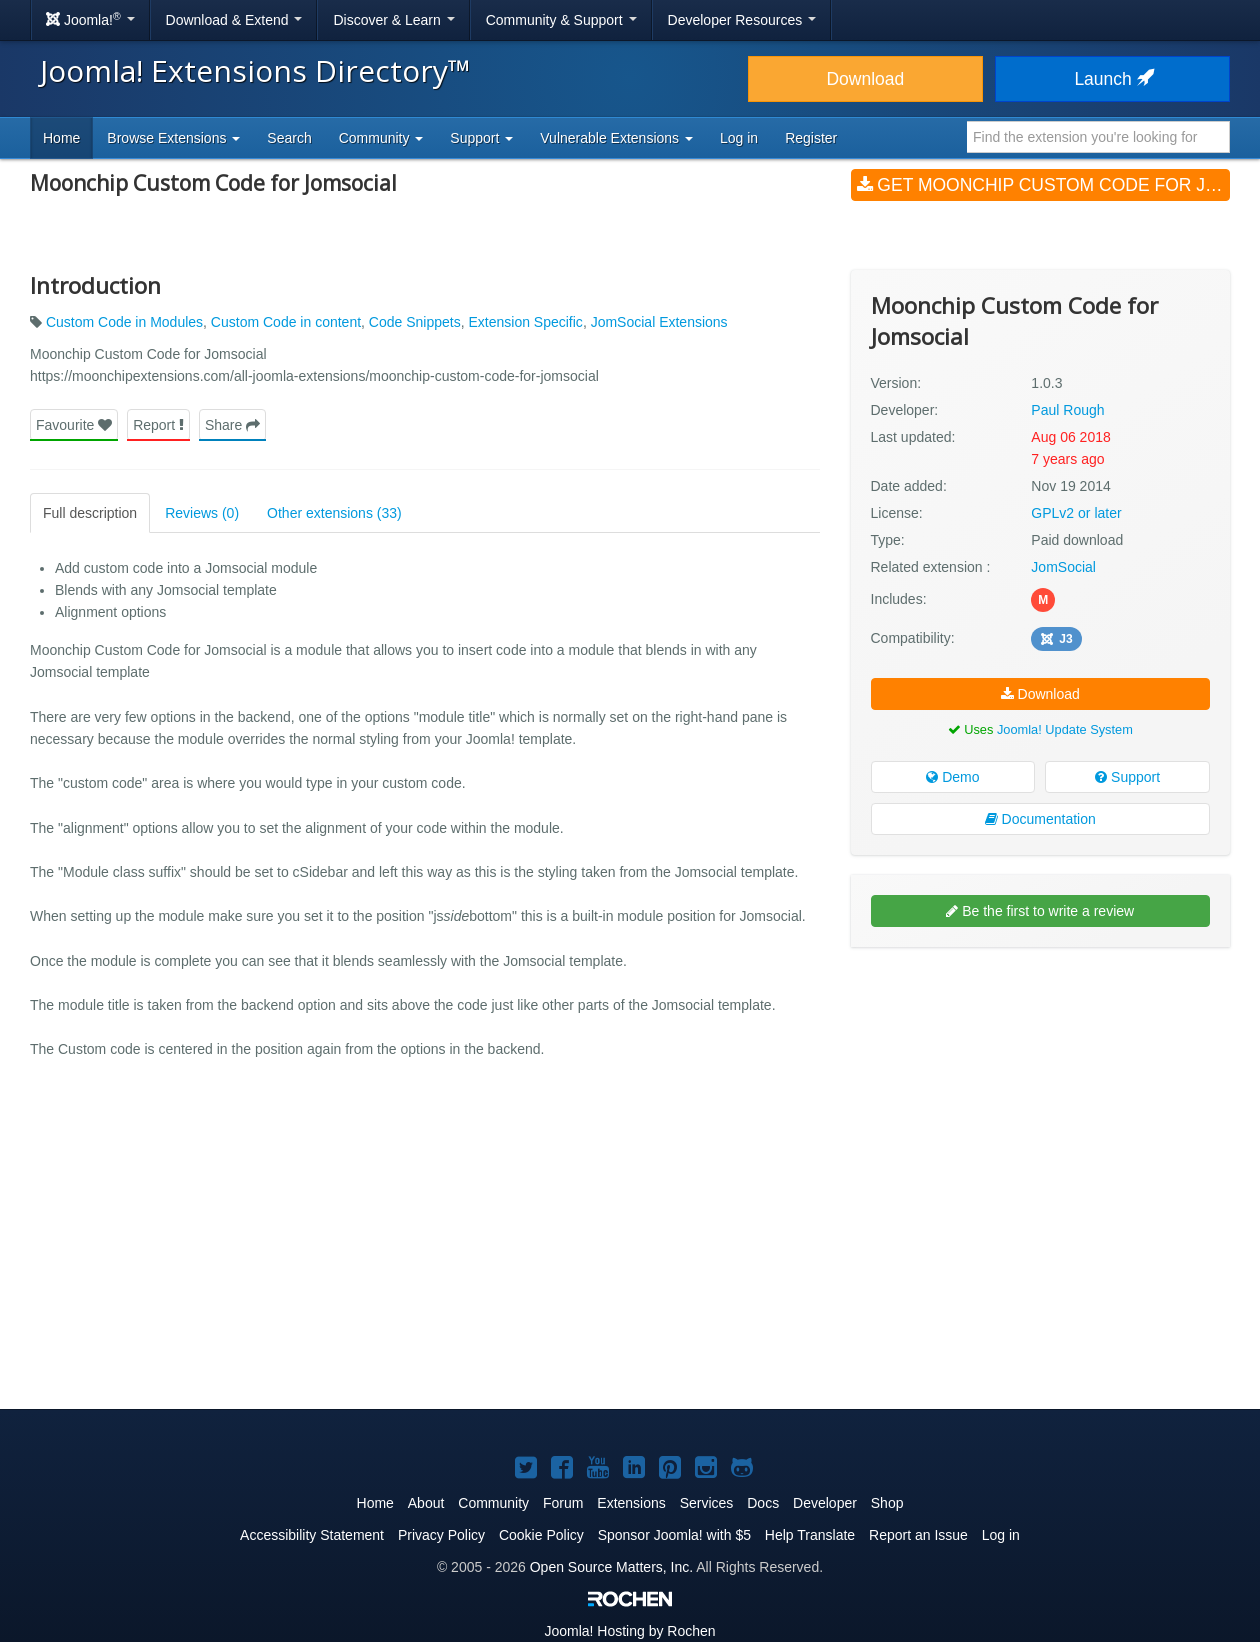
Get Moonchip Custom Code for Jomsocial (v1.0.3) (1043, 185)
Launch (1112, 79)
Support (1127, 777)
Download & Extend (234, 20)
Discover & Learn (393, 20)
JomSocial (1063, 567)
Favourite (74, 425)
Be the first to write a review (1040, 911)
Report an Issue (918, 1535)
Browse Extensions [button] (173, 138)
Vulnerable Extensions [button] (616, 138)
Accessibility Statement (312, 1535)
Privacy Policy (441, 1535)
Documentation (1040, 819)
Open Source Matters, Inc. (611, 1567)
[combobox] (1098, 137)
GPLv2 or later (1076, 513)
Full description (90, 513)
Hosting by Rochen (629, 1631)
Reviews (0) (202, 513)
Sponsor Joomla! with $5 (674, 1535)
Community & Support (561, 20)
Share (232, 425)
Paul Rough (1067, 410)
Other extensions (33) (334, 513)
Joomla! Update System (1065, 729)
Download (865, 79)
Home (61, 138)
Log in (739, 138)
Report (158, 425)
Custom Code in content (286, 322)
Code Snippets (415, 322)
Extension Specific (525, 322)
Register (811, 138)
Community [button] (381, 138)
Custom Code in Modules (124, 322)
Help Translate (810, 1535)
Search (289, 138)
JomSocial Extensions (659, 322)
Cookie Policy (541, 1535)
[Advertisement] (1040, 1092)
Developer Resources (742, 20)
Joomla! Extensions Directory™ (255, 70)
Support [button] (481, 138)
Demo (952, 777)
